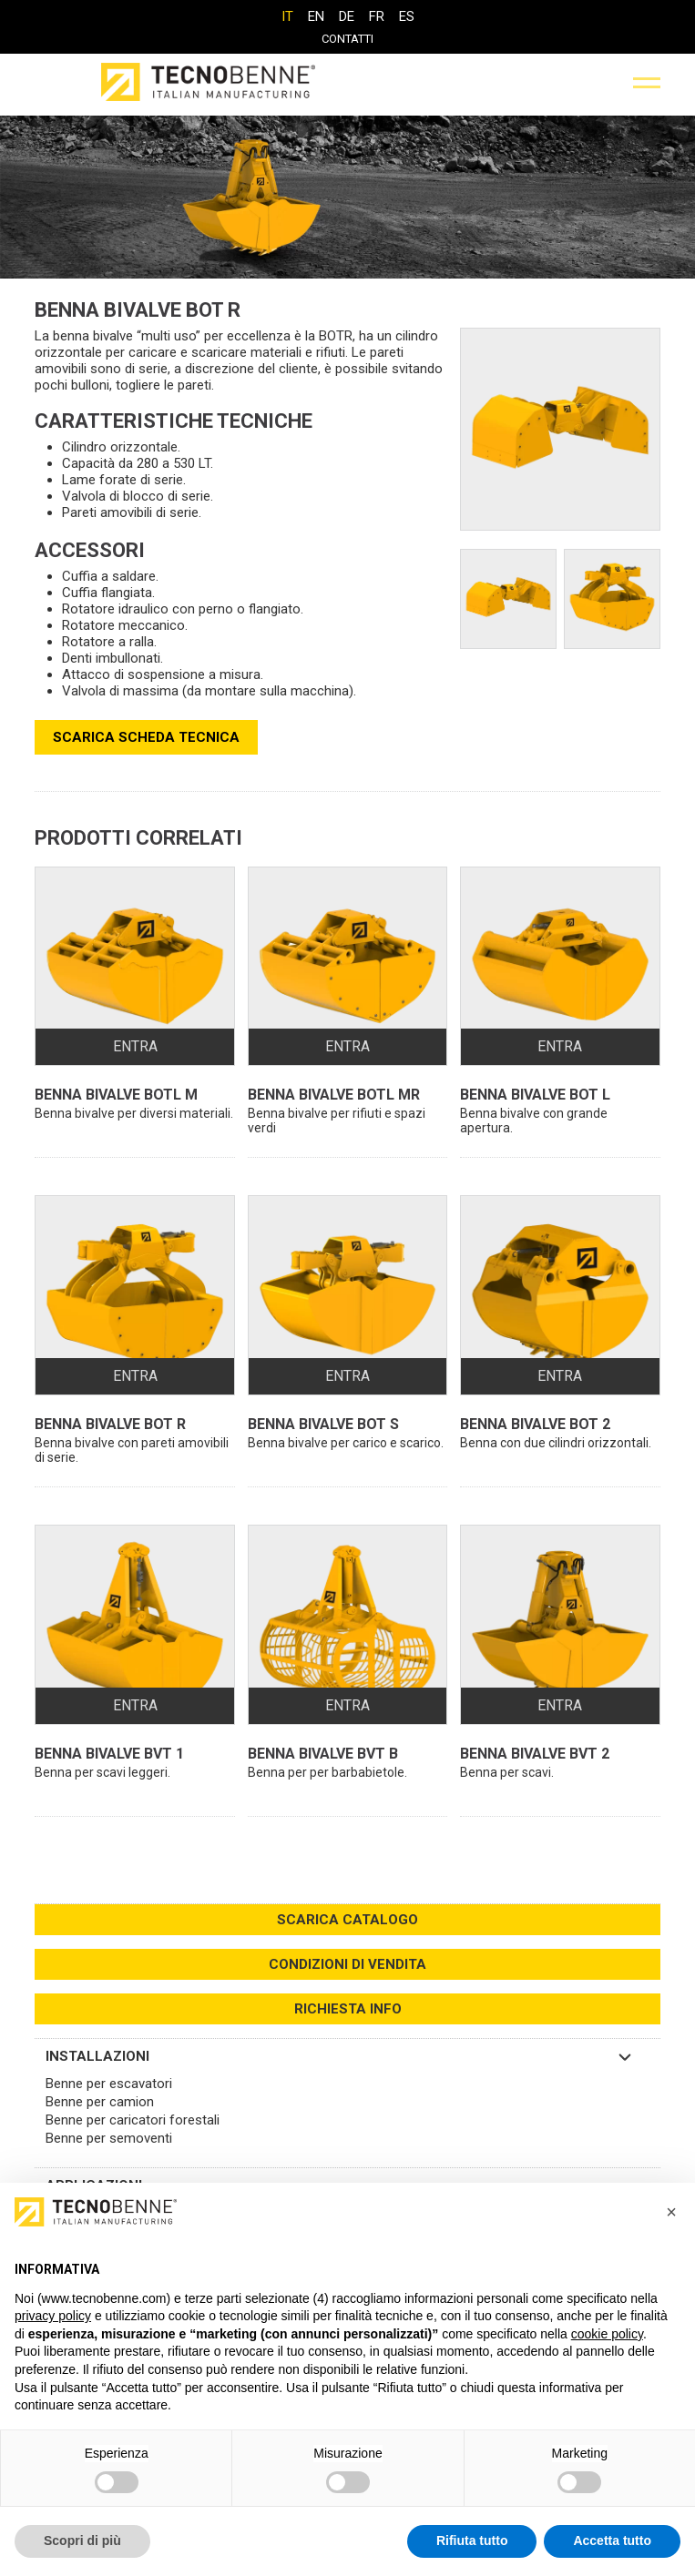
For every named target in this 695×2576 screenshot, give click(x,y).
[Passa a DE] (347, 16)
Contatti (347, 39)
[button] (671, 2211)
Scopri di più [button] (82, 2540)
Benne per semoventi (109, 2138)
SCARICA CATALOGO (347, 1920)
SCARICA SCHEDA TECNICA (146, 737)
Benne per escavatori (109, 2083)
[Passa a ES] (407, 16)
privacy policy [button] (53, 2315)
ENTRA (135, 1046)
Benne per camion (100, 2102)
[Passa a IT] (287, 16)
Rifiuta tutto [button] (472, 2540)
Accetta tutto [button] (612, 2540)
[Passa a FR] (377, 16)
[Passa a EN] (316, 16)
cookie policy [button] (607, 2334)
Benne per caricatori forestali (133, 2120)
